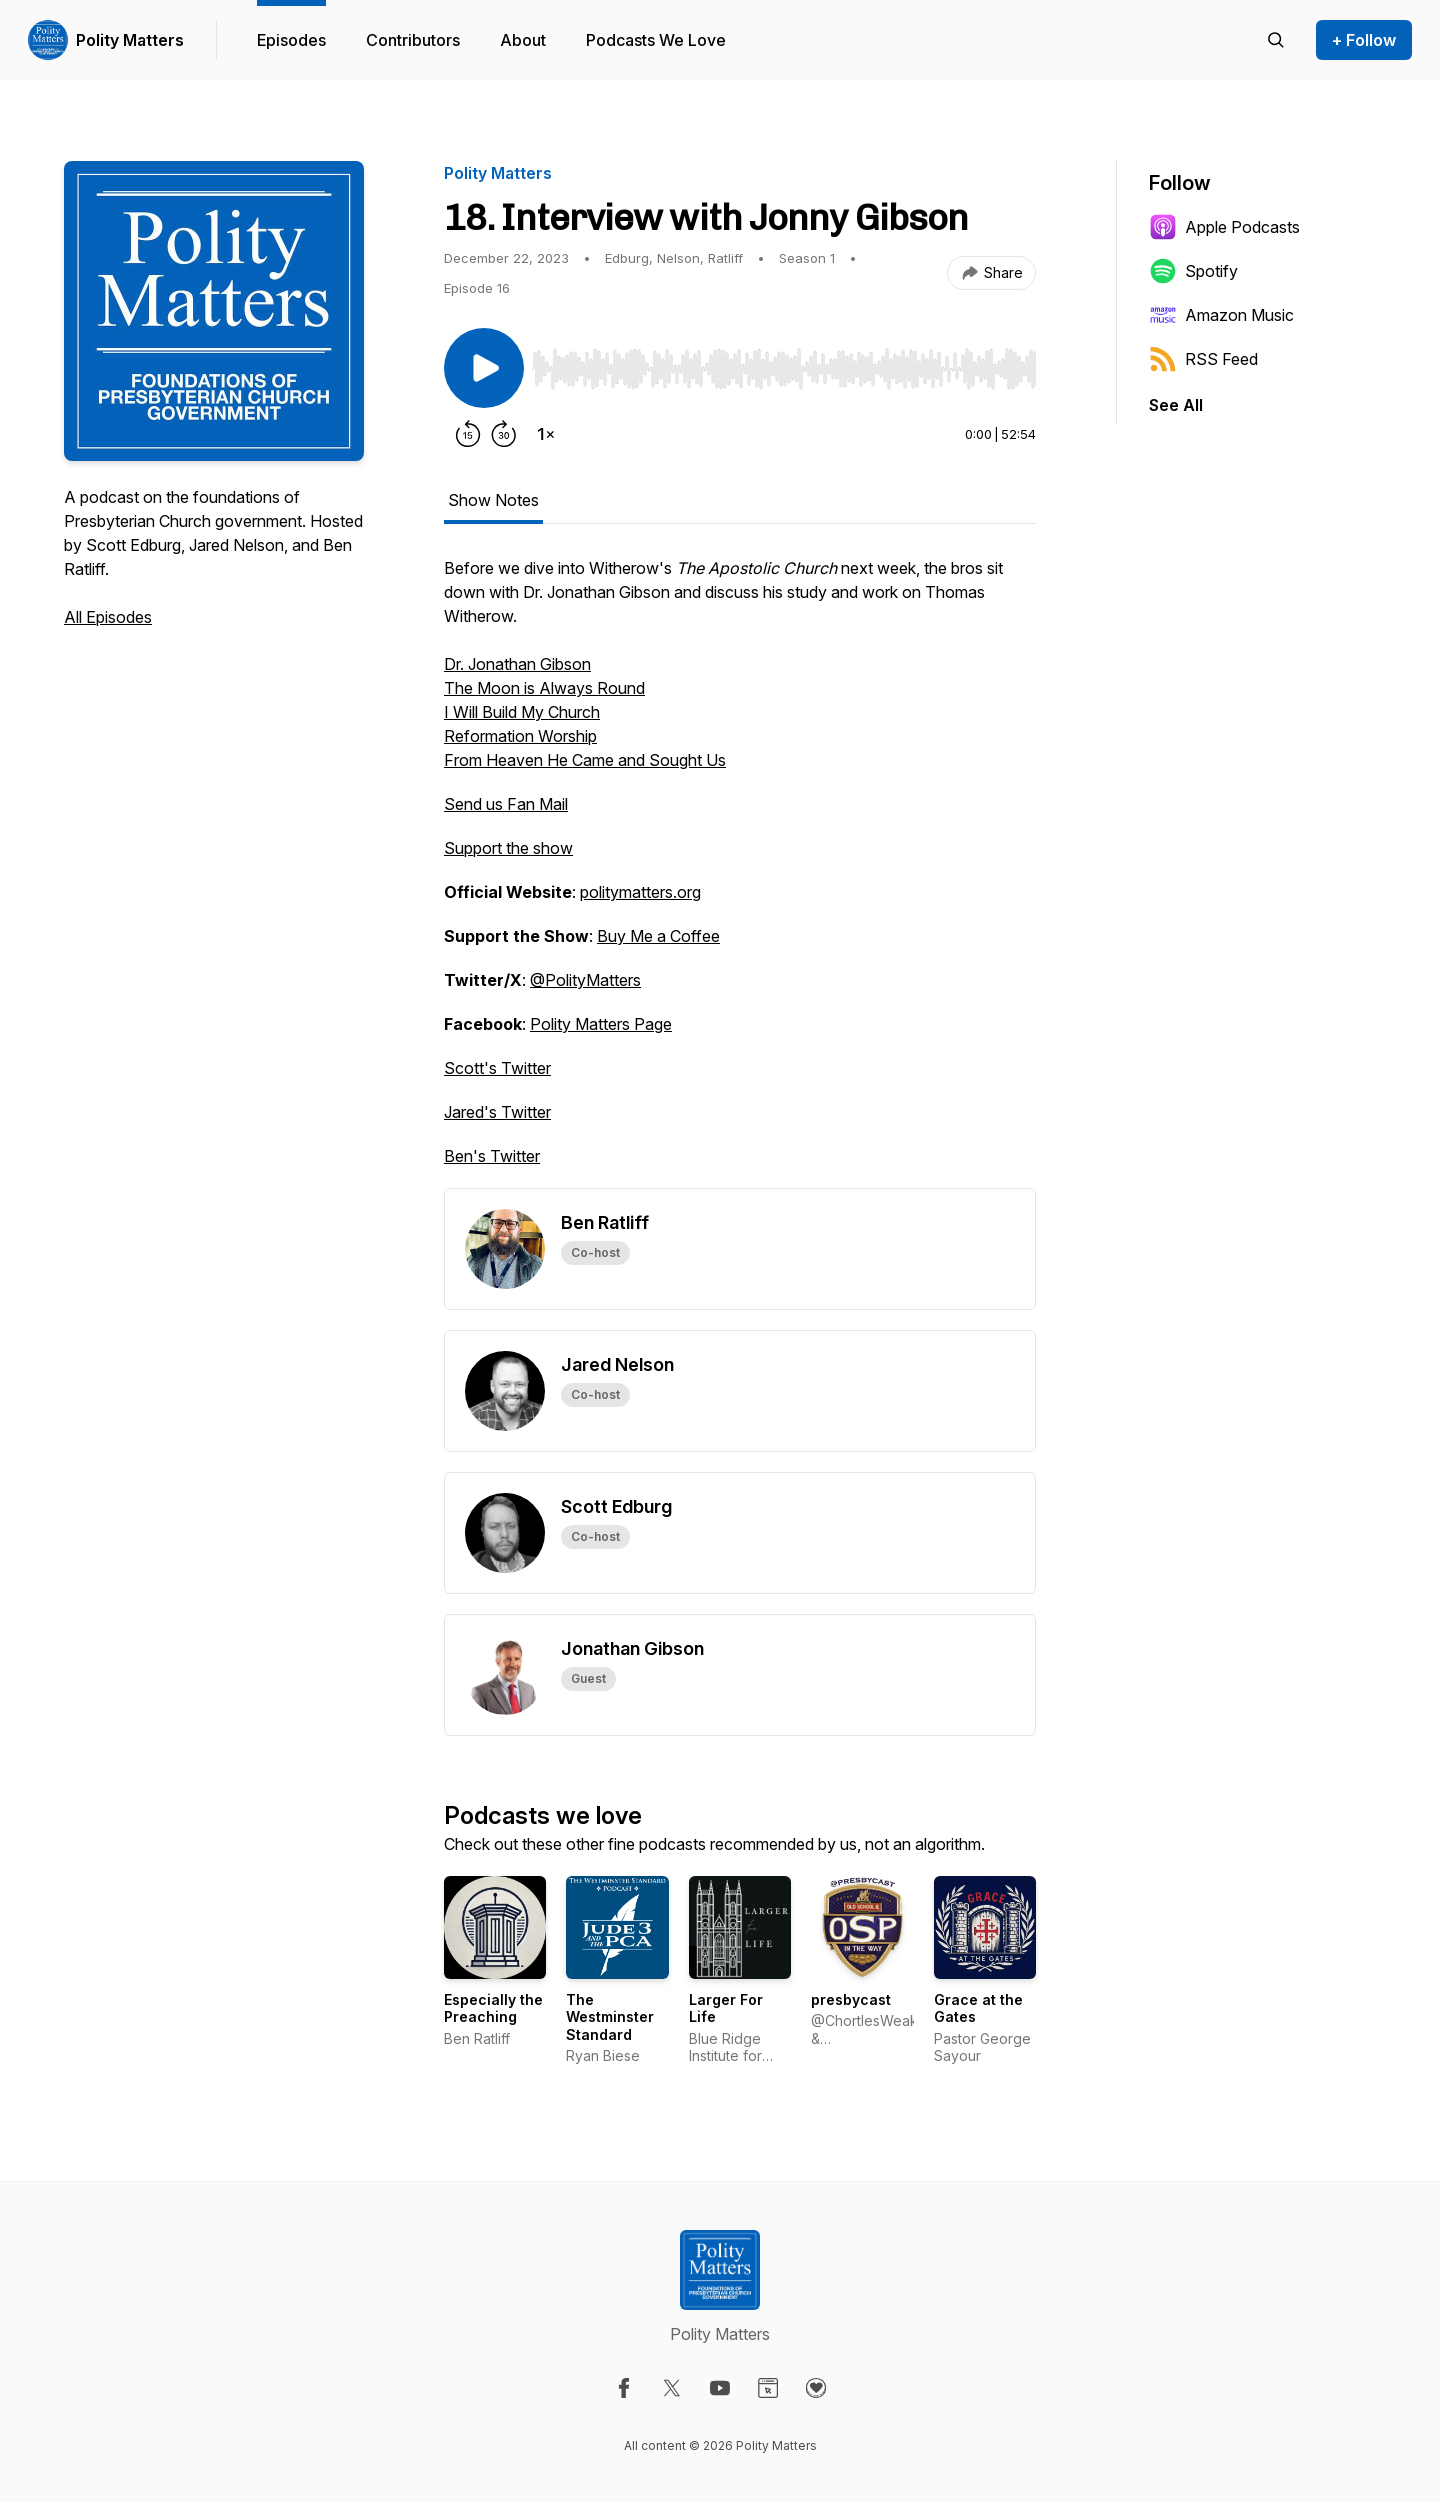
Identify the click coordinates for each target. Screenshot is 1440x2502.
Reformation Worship (520, 736)
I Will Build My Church (522, 712)
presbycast (851, 1999)
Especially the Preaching (493, 2008)
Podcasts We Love (656, 40)
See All (1176, 405)
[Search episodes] (1276, 40)
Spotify (1193, 271)
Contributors (413, 40)
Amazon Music (1221, 315)
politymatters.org (640, 892)
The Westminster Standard (610, 2017)
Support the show (508, 848)
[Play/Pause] (484, 368)
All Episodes (108, 617)
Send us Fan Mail (506, 804)
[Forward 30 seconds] (504, 434)
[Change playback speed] (546, 434)
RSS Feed (1203, 359)
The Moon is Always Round (544, 688)
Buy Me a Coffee (658, 936)
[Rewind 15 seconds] (468, 434)
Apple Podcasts (1224, 227)
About (523, 40)
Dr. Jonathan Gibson (517, 664)
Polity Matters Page (601, 1024)
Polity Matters (130, 40)
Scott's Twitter (497, 1068)
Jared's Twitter (497, 1112)
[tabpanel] (740, 872)
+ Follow (1364, 40)
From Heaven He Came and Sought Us (585, 760)
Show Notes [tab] (493, 500)
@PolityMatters (585, 980)
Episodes (291, 40)
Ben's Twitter (492, 1156)
